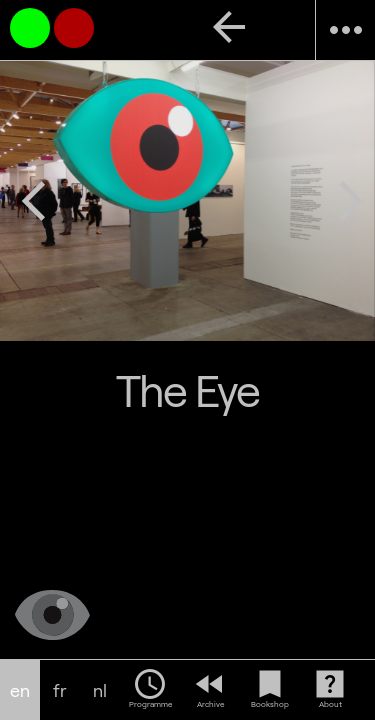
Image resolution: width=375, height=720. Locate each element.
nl (100, 690)
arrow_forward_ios (351, 201)
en (20, 690)
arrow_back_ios (34, 201)
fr (60, 690)
